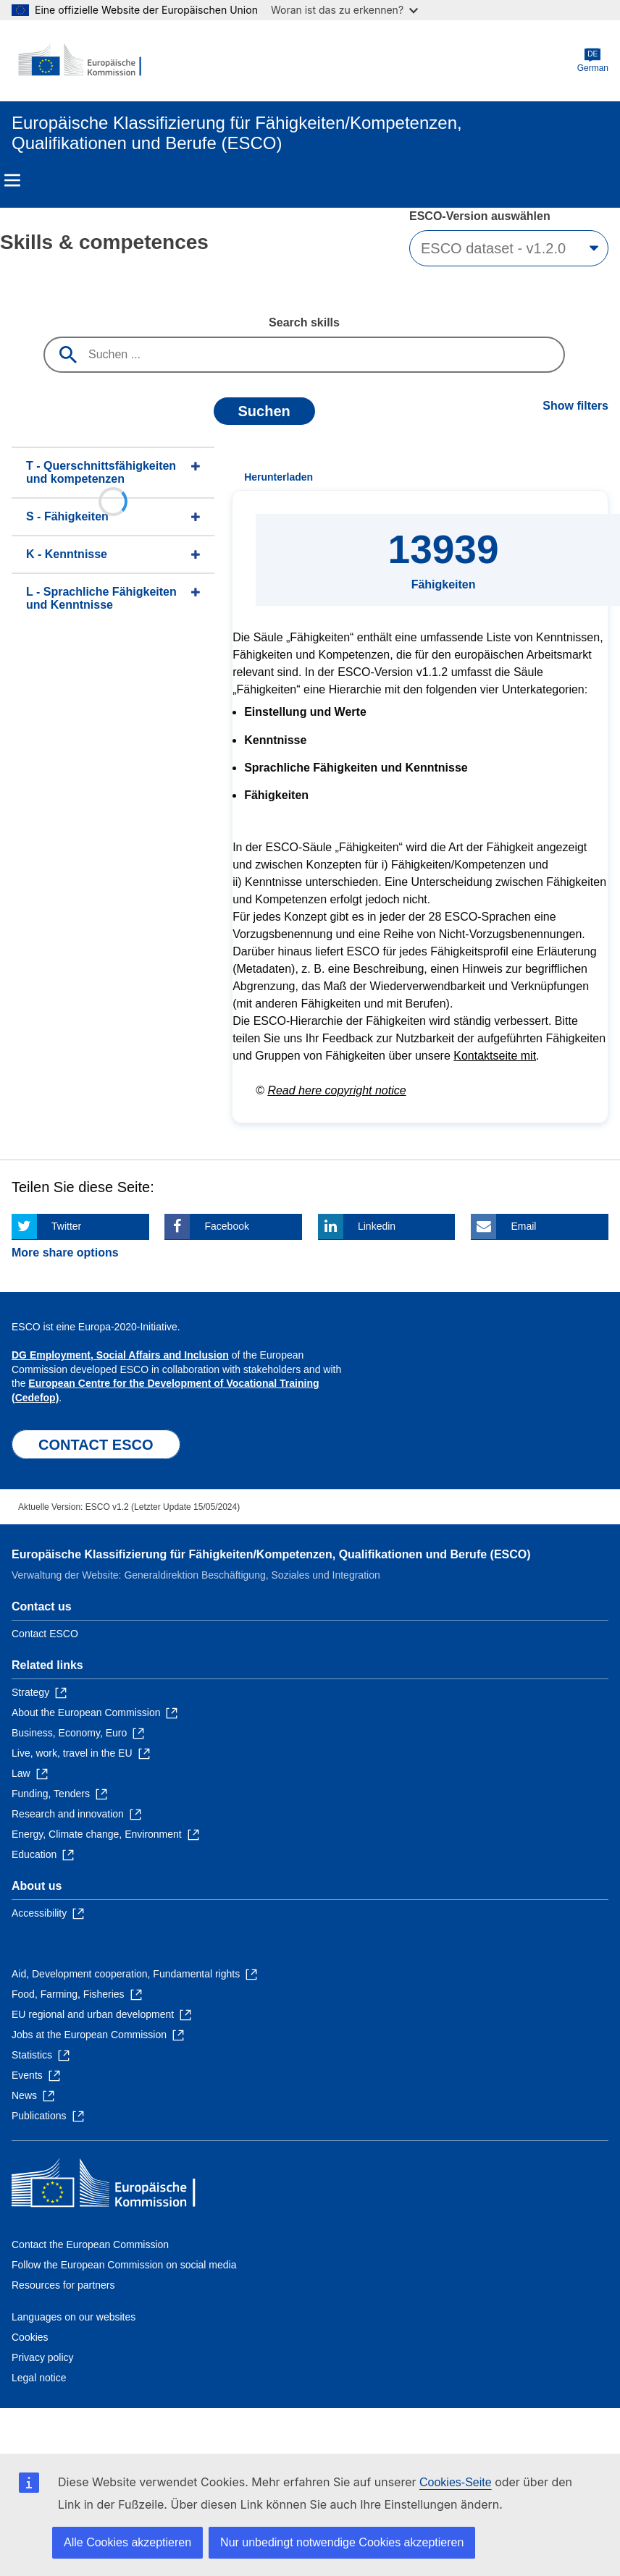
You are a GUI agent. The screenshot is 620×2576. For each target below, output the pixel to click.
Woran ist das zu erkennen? (344, 10)
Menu (12, 180)
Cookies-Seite (455, 2482)
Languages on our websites (73, 2317)
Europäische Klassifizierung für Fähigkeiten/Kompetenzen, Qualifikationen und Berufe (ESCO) (271, 1554)
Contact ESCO (45, 1633)
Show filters (575, 406)
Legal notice (39, 2377)
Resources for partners (63, 2285)
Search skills (304, 322)
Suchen (264, 411)
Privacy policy (43, 2357)
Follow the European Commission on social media (124, 2265)
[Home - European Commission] (82, 60)
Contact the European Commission (90, 2244)
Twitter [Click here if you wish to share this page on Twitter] (66, 1226)
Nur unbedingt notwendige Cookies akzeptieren (342, 2542)
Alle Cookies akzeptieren (127, 2542)
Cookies (30, 2337)
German (592, 60)
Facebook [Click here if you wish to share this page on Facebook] (226, 1226)
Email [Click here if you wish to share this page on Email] (523, 1226)
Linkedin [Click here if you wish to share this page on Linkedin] (376, 1226)
